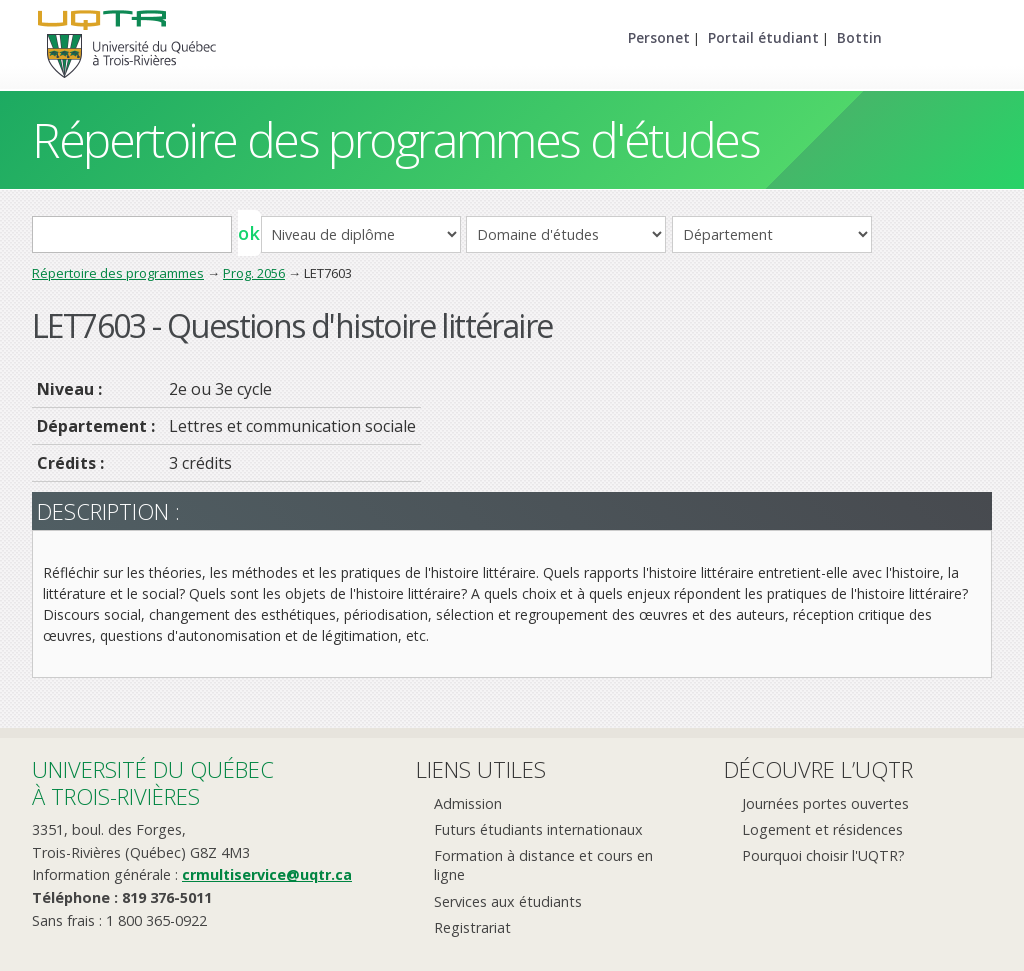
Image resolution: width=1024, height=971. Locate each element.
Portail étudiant (763, 37)
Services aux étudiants (508, 901)
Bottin (859, 37)
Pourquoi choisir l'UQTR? (823, 855)
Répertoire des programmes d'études (395, 139)
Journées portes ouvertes (825, 803)
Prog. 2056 (254, 273)
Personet (659, 37)
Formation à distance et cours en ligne (543, 865)
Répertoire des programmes (118, 273)
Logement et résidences (822, 829)
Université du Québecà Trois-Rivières (153, 782)
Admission (468, 803)
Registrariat (472, 927)
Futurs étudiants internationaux (538, 829)
